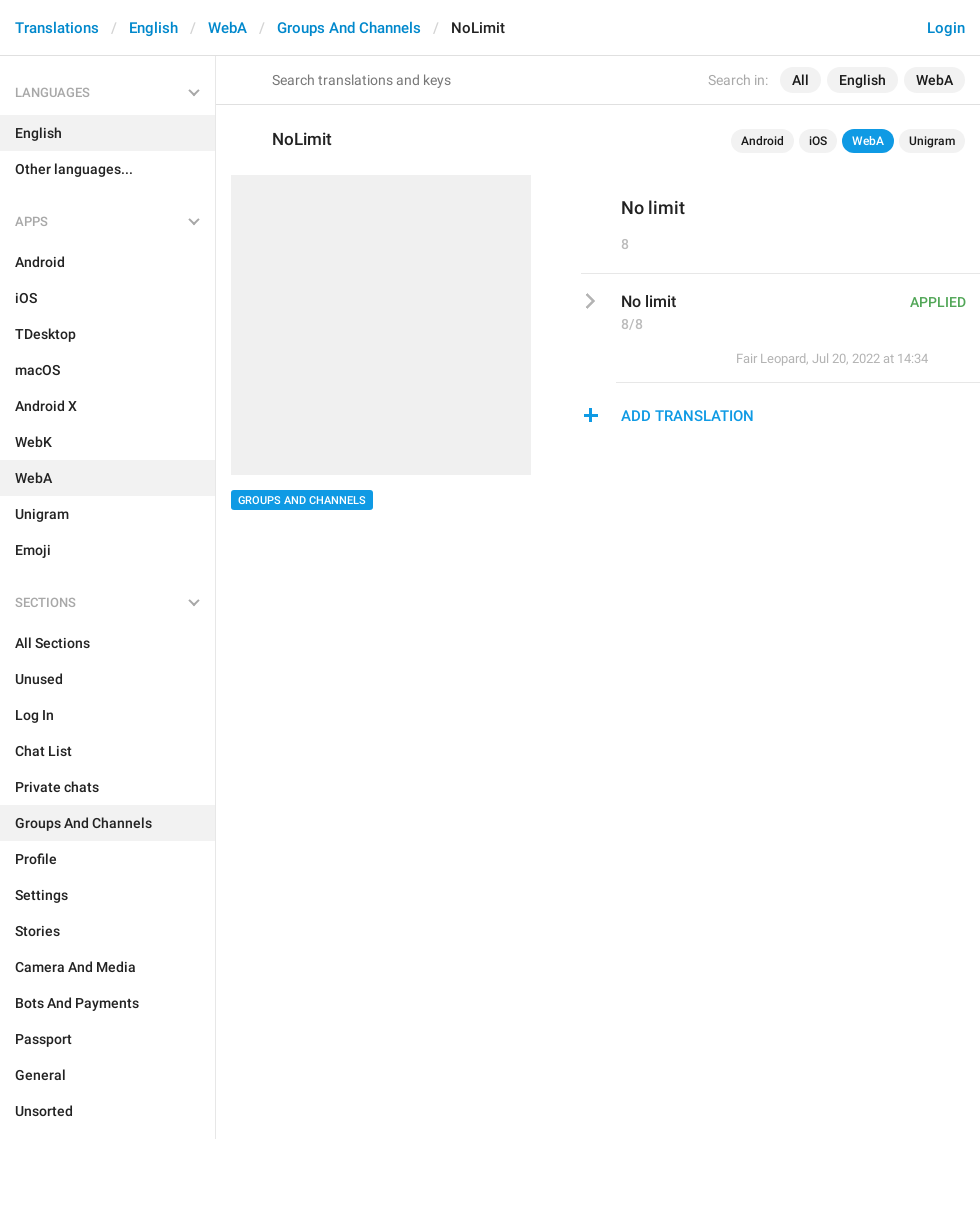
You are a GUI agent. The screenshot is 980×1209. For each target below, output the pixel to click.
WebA (227, 28)
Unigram (932, 141)
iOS (818, 141)
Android (762, 141)
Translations (57, 28)
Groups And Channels (349, 28)
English (153, 28)
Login (946, 28)
